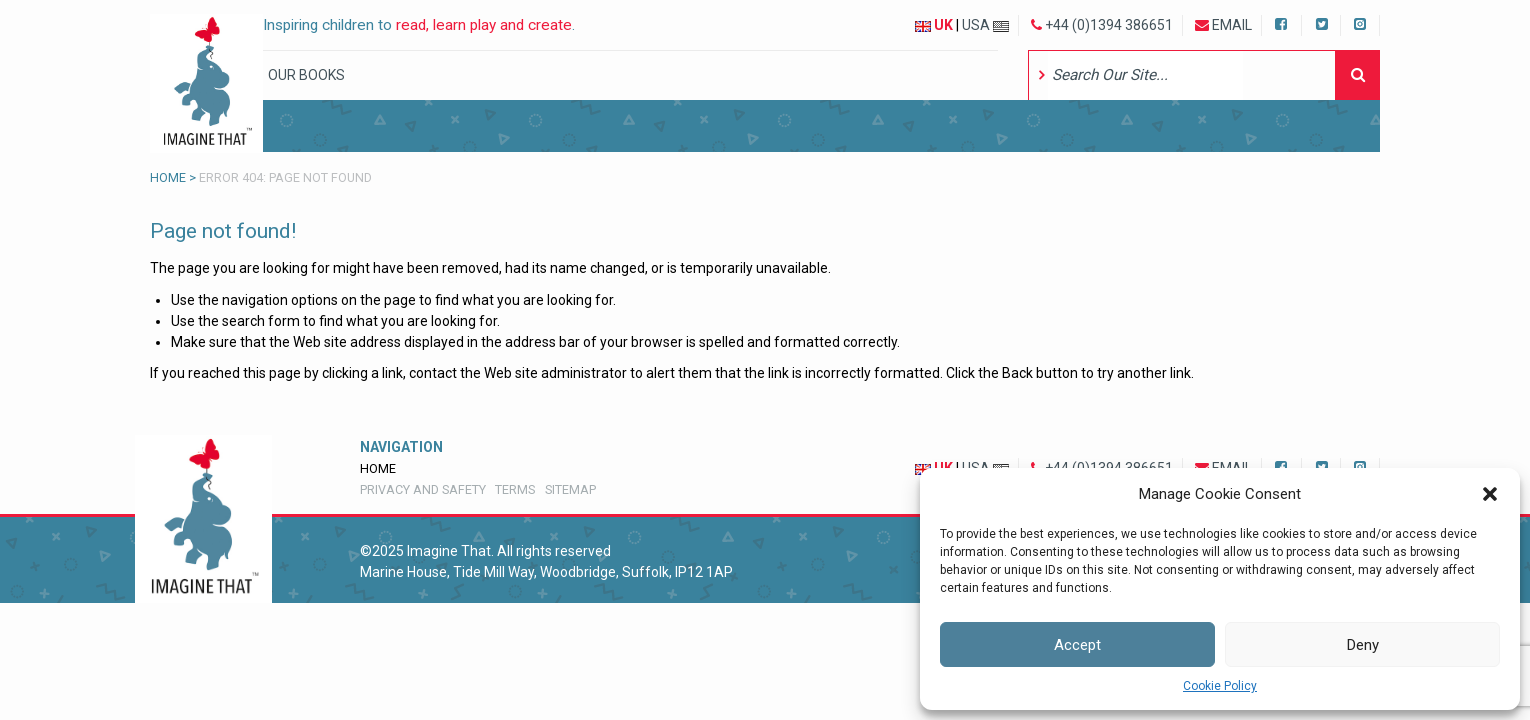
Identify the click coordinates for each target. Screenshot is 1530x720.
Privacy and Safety (423, 489)
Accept (1077, 645)
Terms (515, 489)
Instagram (1361, 22)
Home (168, 177)
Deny (1363, 645)
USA (985, 25)
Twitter (1322, 22)
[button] (1490, 494)
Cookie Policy (1220, 686)
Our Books (306, 75)
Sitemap (570, 489)
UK (934, 25)
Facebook (1283, 22)
